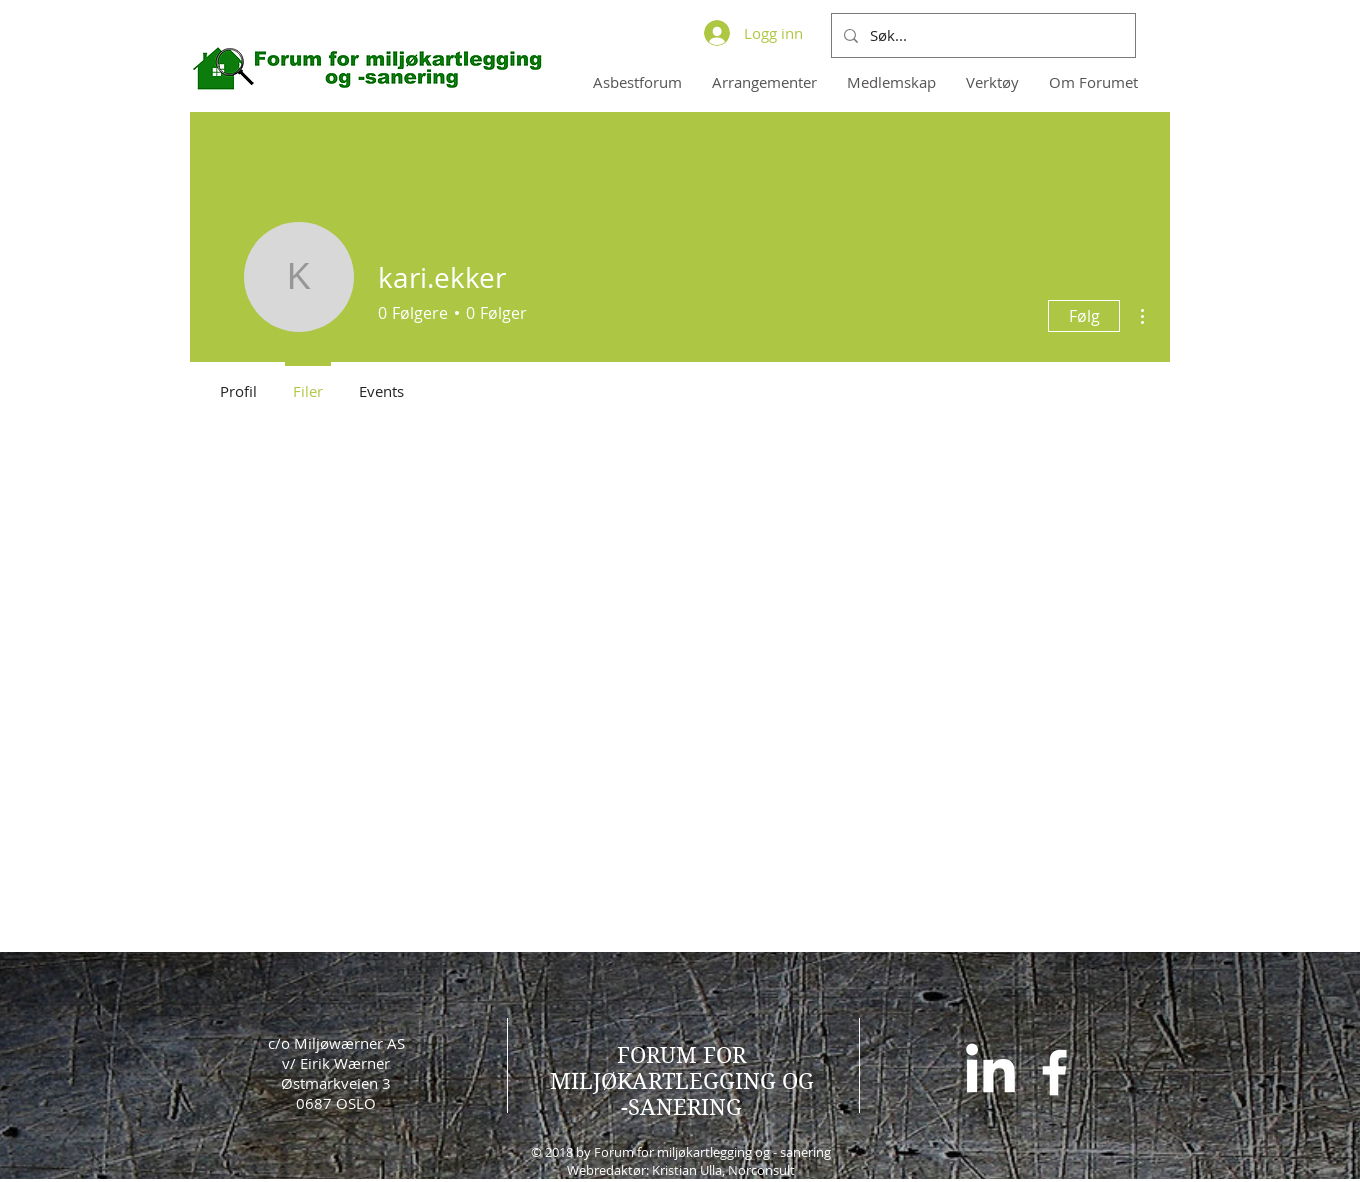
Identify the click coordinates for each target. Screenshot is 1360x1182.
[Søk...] (981, 35)
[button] (891, 82)
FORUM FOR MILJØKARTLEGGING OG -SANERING (682, 1081)
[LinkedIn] (990, 1072)
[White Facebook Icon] (1054, 1072)
